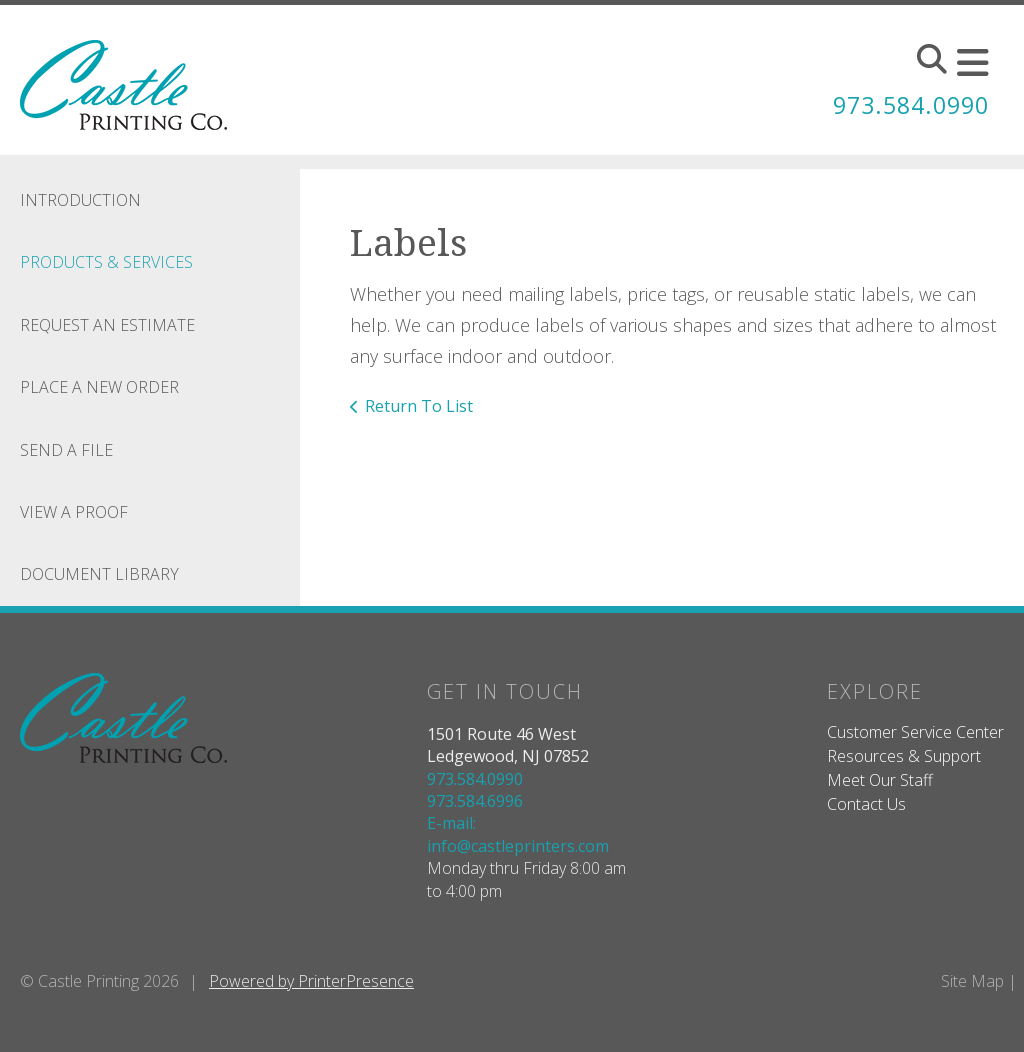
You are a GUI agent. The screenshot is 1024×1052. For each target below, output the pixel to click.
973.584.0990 (906, 104)
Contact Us (866, 804)
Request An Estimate (107, 325)
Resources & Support (904, 756)
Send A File (66, 450)
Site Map (972, 981)
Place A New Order (99, 387)
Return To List (419, 406)
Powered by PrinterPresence (311, 981)
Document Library (99, 574)
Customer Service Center (915, 732)
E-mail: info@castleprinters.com (518, 834)
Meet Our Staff (880, 780)
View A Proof (74, 512)
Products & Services (106, 262)
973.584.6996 (475, 801)
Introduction (80, 200)
